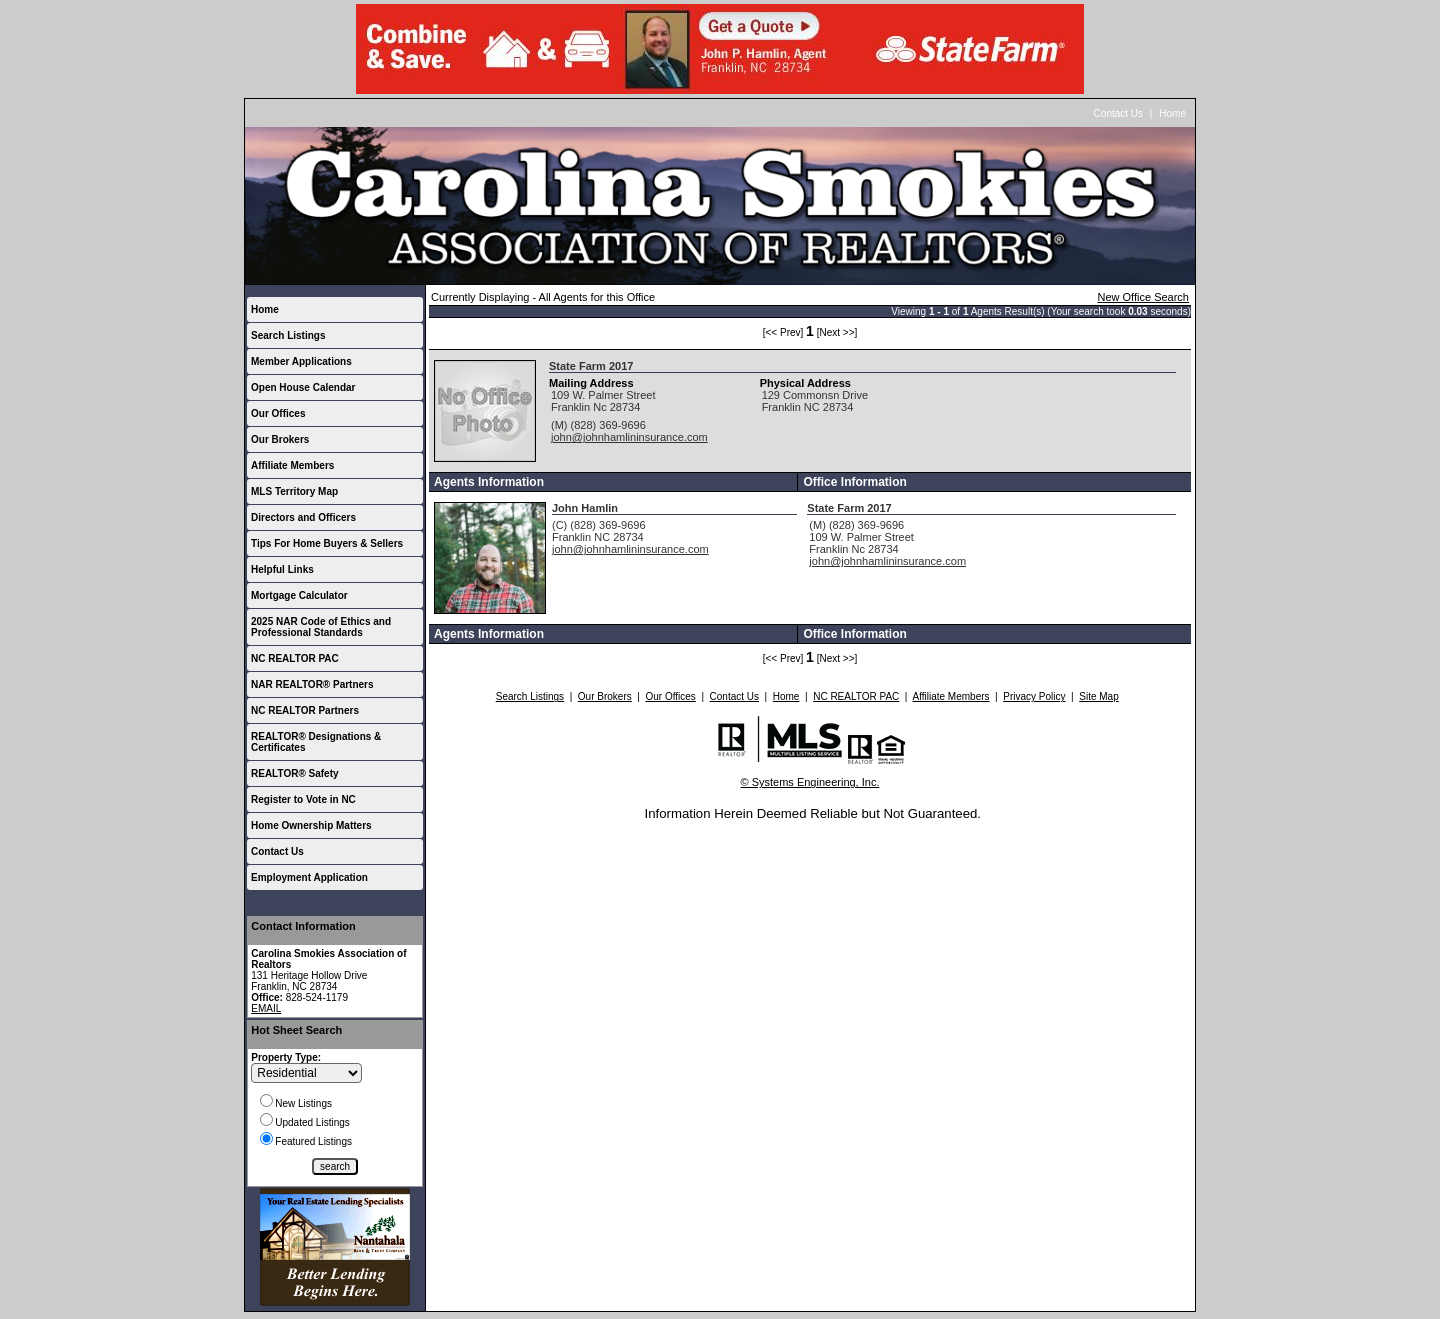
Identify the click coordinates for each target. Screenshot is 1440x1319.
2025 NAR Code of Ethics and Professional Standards (321, 627)
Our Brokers (280, 439)
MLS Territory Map (294, 491)
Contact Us (1118, 113)
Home (1172, 113)
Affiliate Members (292, 465)
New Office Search (1143, 297)
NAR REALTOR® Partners (312, 684)
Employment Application (309, 877)
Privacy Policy (1034, 696)
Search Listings (288, 335)
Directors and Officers (303, 517)
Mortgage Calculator (299, 595)
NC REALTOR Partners (305, 710)
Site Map (1098, 696)
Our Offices (278, 413)
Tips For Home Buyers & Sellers (327, 543)
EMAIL (266, 1008)
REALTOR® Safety (295, 773)
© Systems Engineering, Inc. (810, 782)
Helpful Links (282, 569)
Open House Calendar (303, 387)
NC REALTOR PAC (295, 658)
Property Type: (286, 1057)
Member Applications (301, 361)
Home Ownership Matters (311, 825)
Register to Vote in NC (303, 799)
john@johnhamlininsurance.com (629, 437)
